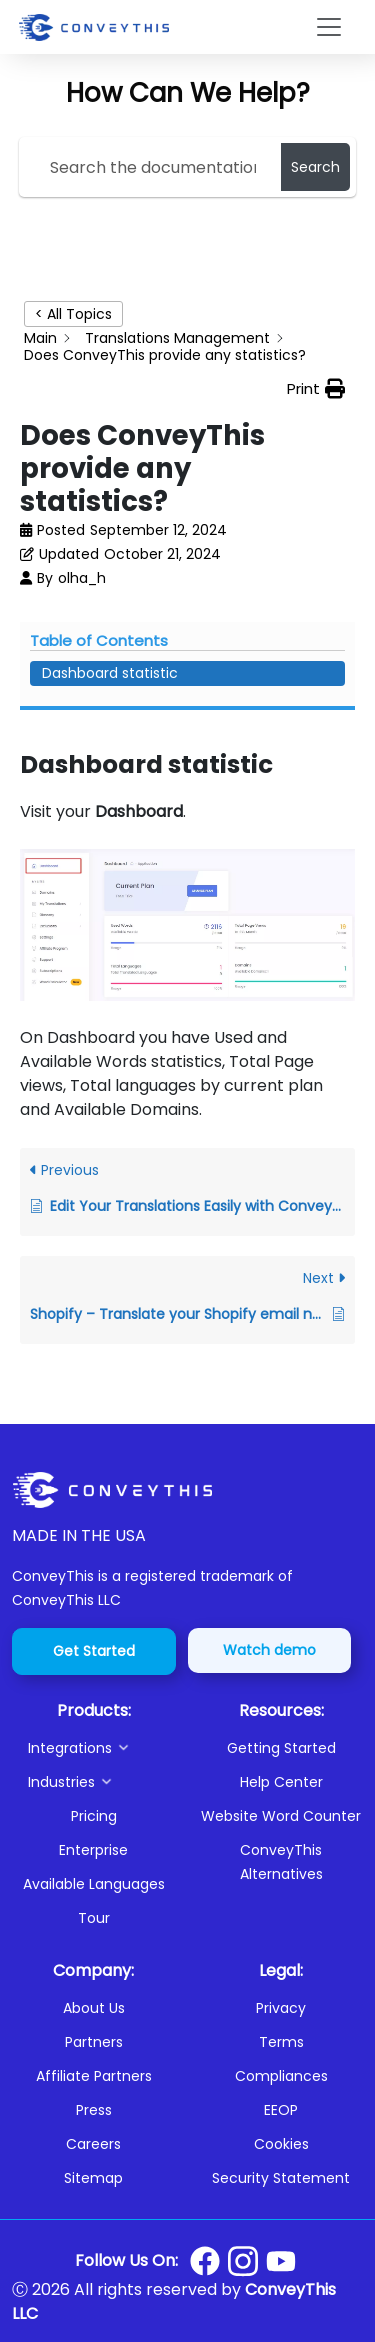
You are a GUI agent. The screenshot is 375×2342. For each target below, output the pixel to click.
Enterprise (93, 1850)
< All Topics (73, 314)
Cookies (281, 2144)
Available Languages (94, 1884)
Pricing (94, 1816)
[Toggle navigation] (329, 27)
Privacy (281, 2008)
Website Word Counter (281, 1816)
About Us (94, 2008)
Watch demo (269, 1650)
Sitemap (93, 2178)
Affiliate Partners (94, 2076)
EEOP (281, 2110)
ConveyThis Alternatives (281, 1862)
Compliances (281, 2076)
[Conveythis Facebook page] (205, 2261)
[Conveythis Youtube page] (281, 2261)
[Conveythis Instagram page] (243, 2261)
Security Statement (281, 2178)
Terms (281, 2042)
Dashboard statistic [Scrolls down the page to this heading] (110, 673)
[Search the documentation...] (153, 167)
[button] (102, 1748)
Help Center (281, 1782)
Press (94, 2110)
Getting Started (281, 1748)
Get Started (94, 1651)
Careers (93, 2144)
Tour (94, 1918)
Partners (94, 2042)
